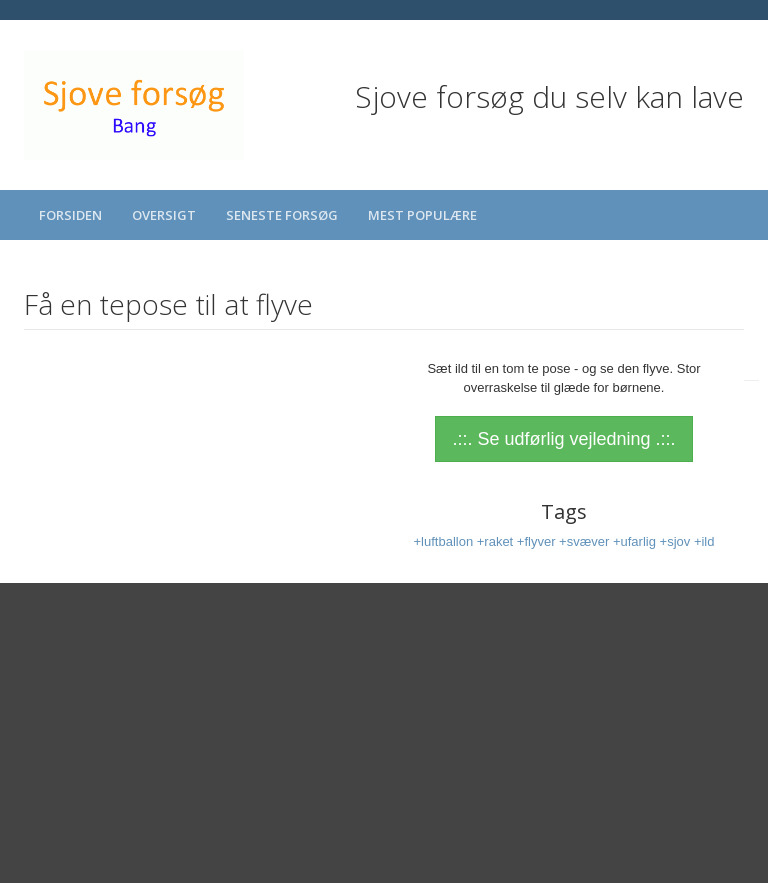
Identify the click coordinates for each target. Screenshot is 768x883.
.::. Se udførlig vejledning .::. (563, 439)
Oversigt (164, 215)
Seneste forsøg (282, 215)
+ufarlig (636, 541)
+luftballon (444, 541)
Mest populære (422, 215)
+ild (704, 541)
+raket (497, 541)
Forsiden (70, 215)
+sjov (677, 541)
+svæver (586, 541)
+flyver (538, 541)
